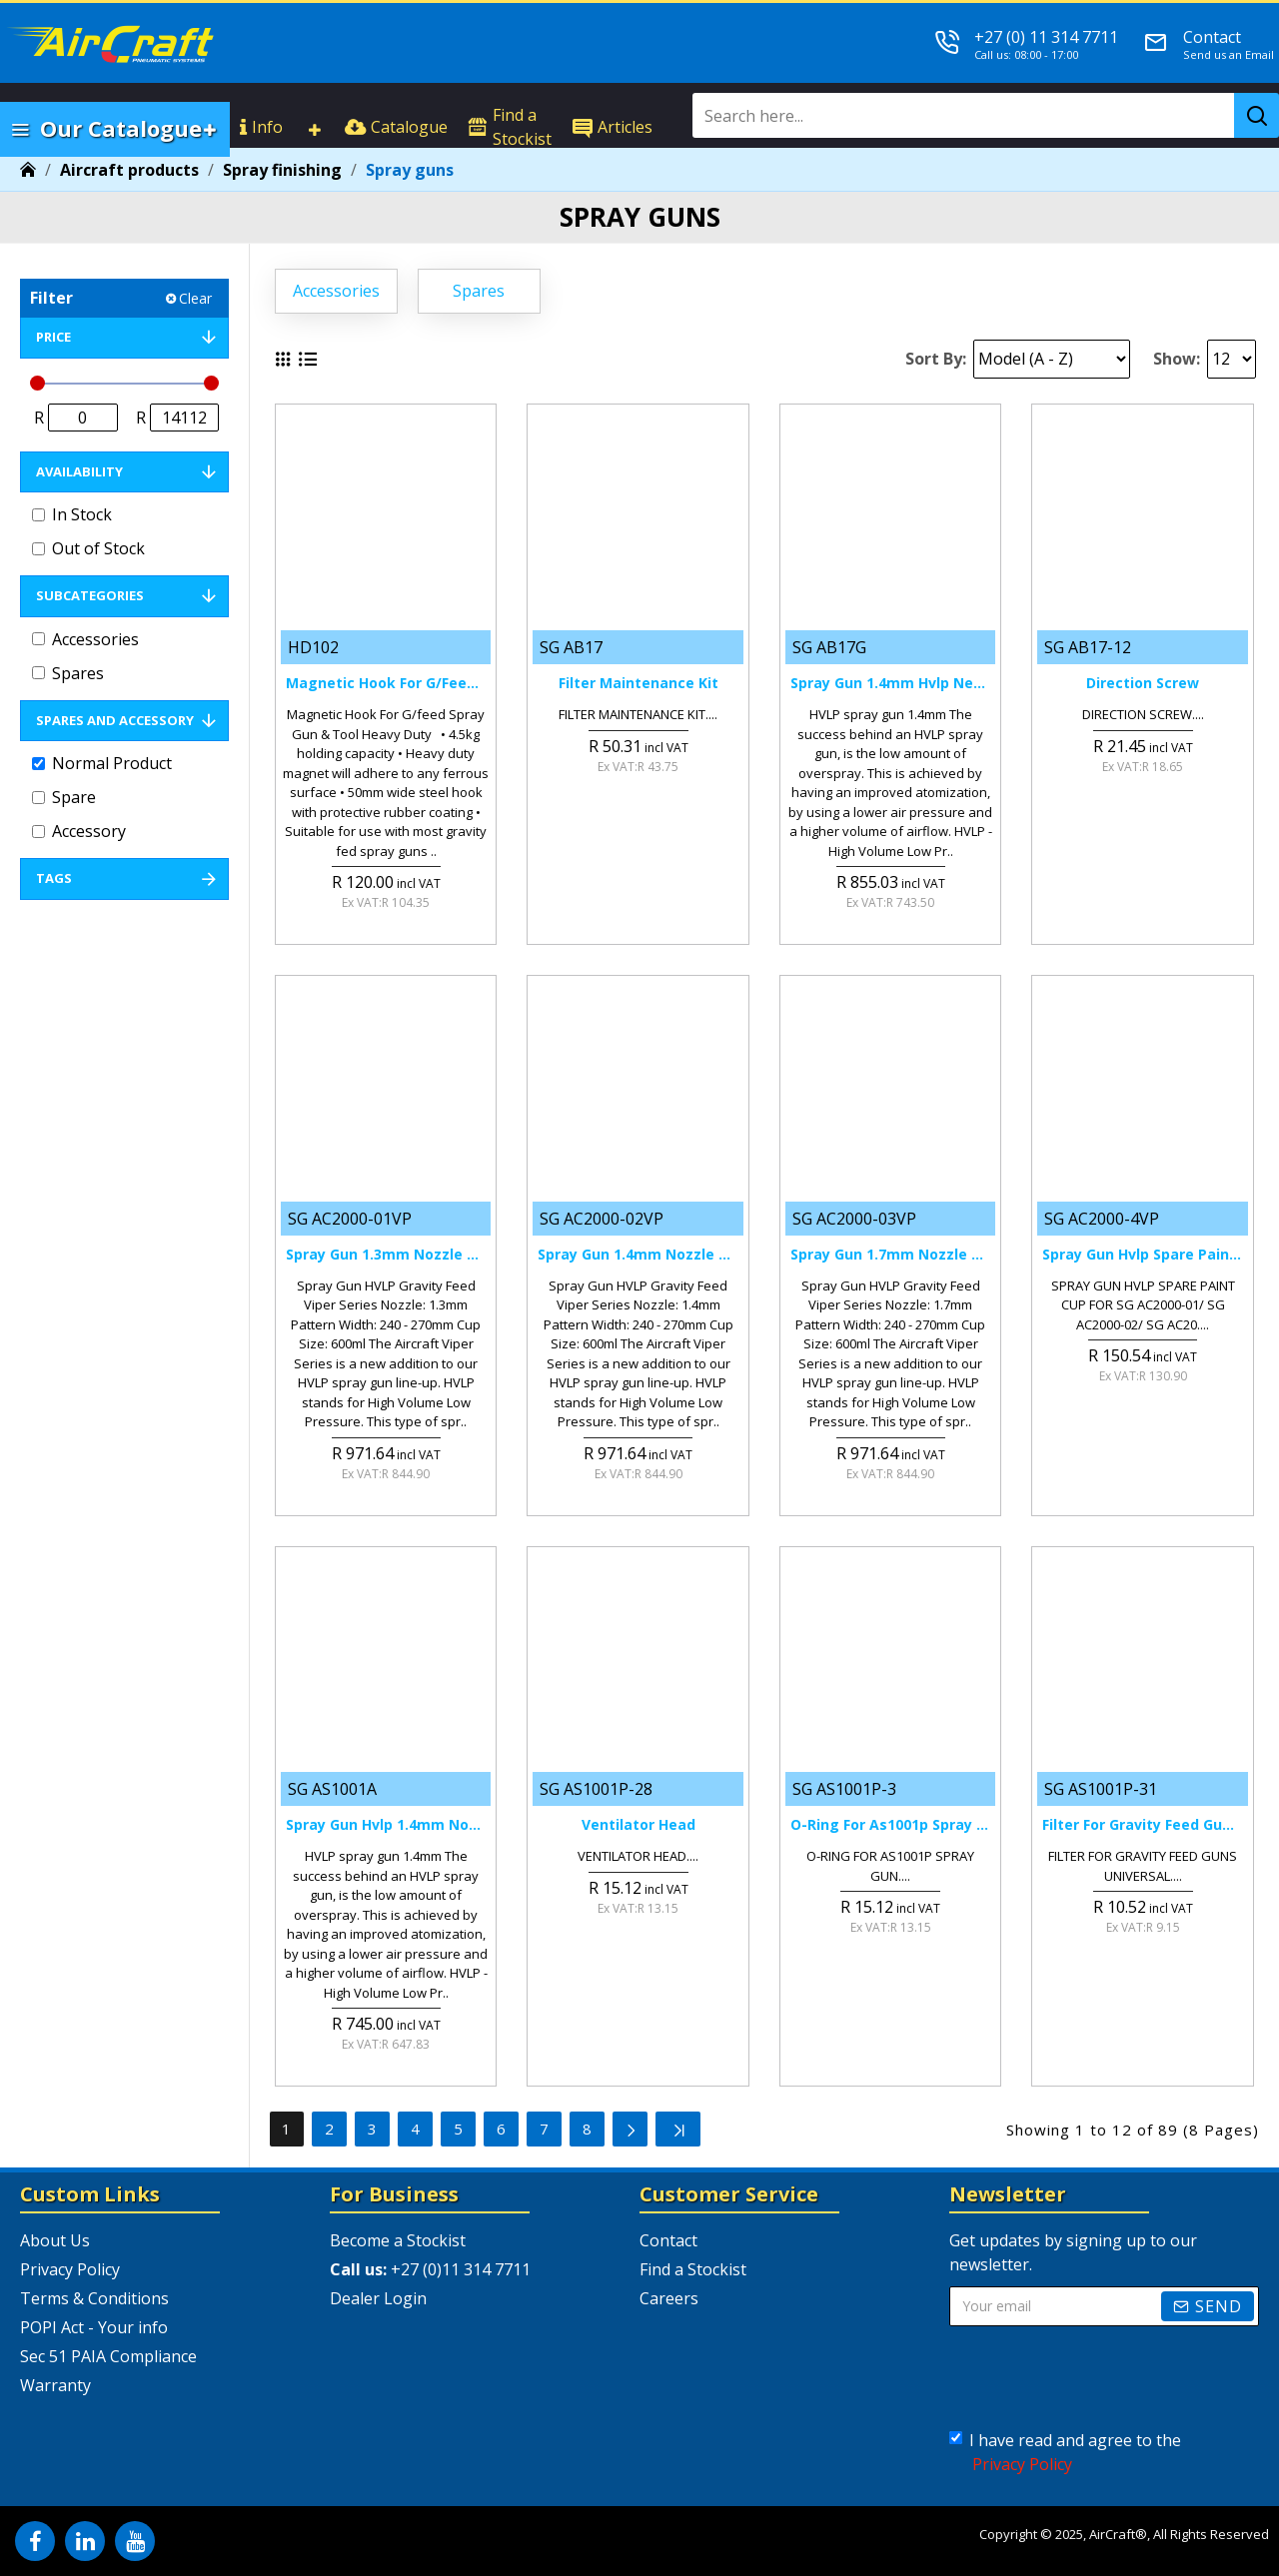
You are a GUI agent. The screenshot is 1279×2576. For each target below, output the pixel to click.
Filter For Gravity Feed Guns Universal (1142, 1825)
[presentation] (1104, 2378)
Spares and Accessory (115, 720)
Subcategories (90, 595)
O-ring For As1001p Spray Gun (890, 1825)
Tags (54, 878)
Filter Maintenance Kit (638, 683)
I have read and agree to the (1065, 2452)
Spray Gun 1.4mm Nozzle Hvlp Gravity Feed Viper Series (637, 1255)
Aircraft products (129, 170)
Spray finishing (282, 170)
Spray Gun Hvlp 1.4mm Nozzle (386, 1825)
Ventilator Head (638, 1825)
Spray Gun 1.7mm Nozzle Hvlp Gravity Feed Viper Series (890, 1255)
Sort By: (935, 359)
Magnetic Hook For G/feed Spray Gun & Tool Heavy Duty (386, 683)
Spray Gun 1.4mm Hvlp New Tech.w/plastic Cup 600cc (890, 683)
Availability (79, 471)
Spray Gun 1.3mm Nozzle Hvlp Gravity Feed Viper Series (386, 1255)
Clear (195, 298)
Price (53, 337)
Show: (1176, 359)
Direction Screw (1142, 683)
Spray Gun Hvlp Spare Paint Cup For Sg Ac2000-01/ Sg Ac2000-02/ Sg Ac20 (1142, 1255)
